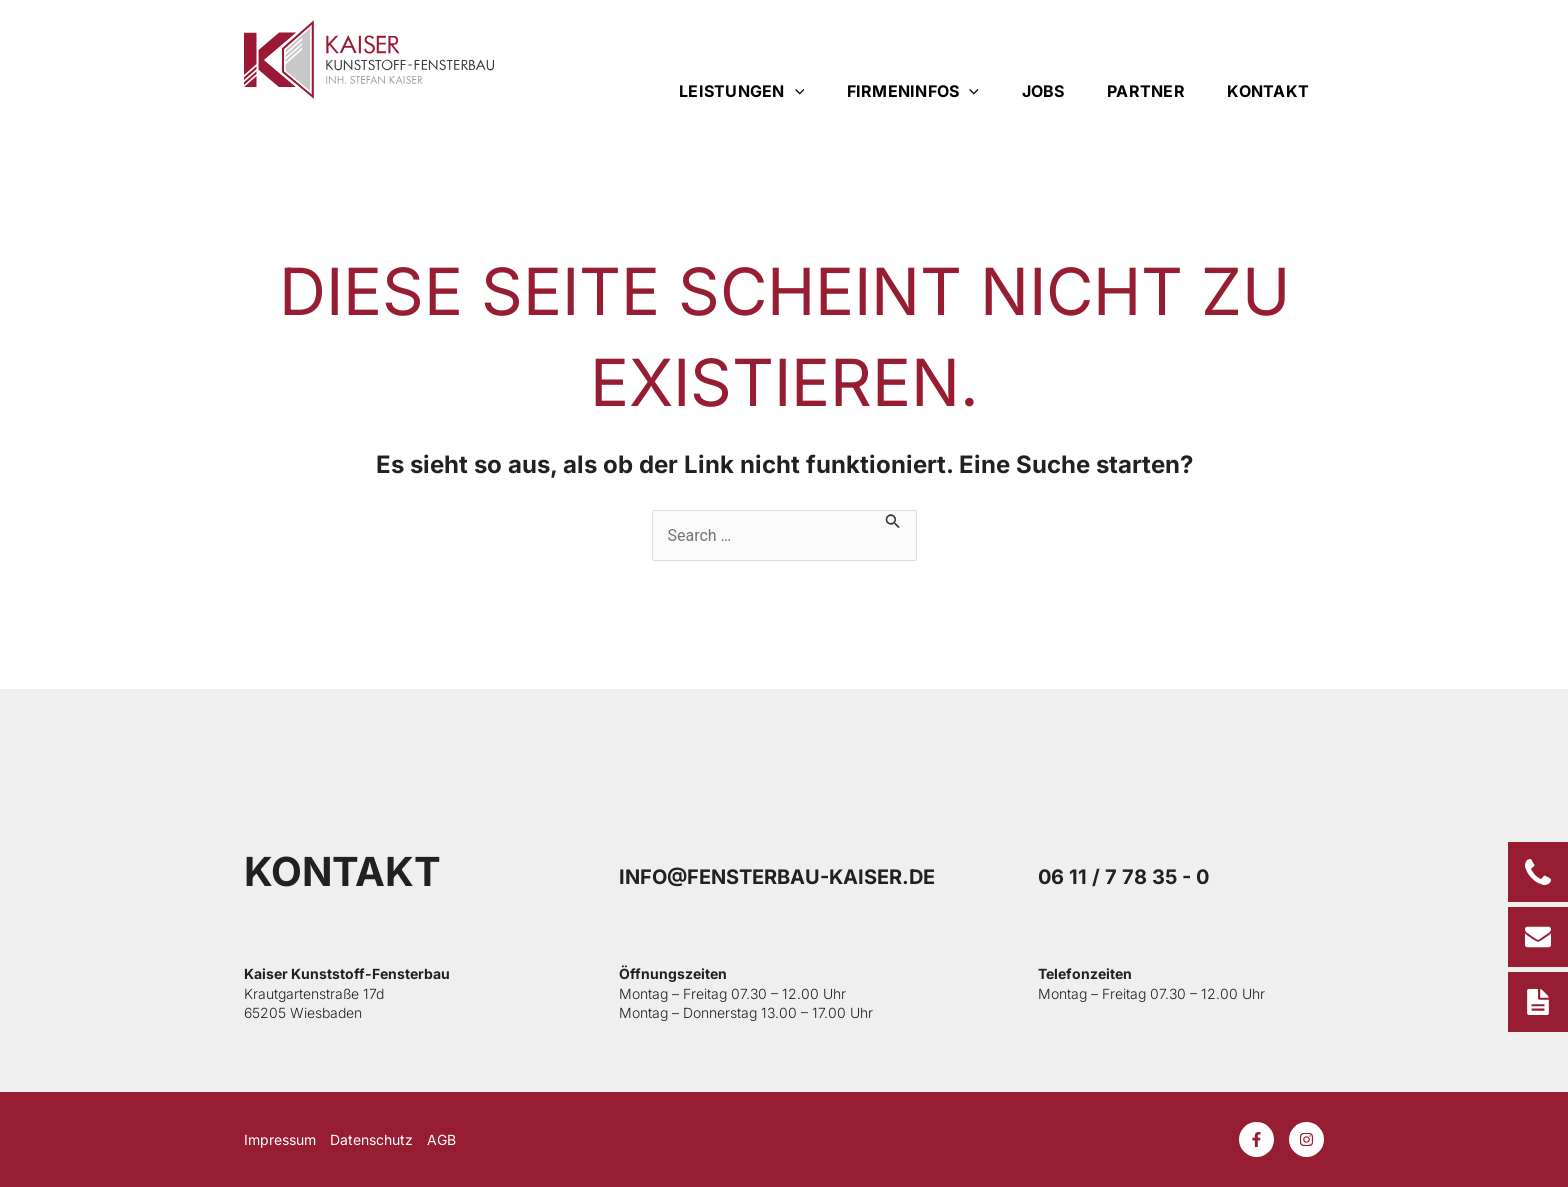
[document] (784, 593)
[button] (1076, 407)
